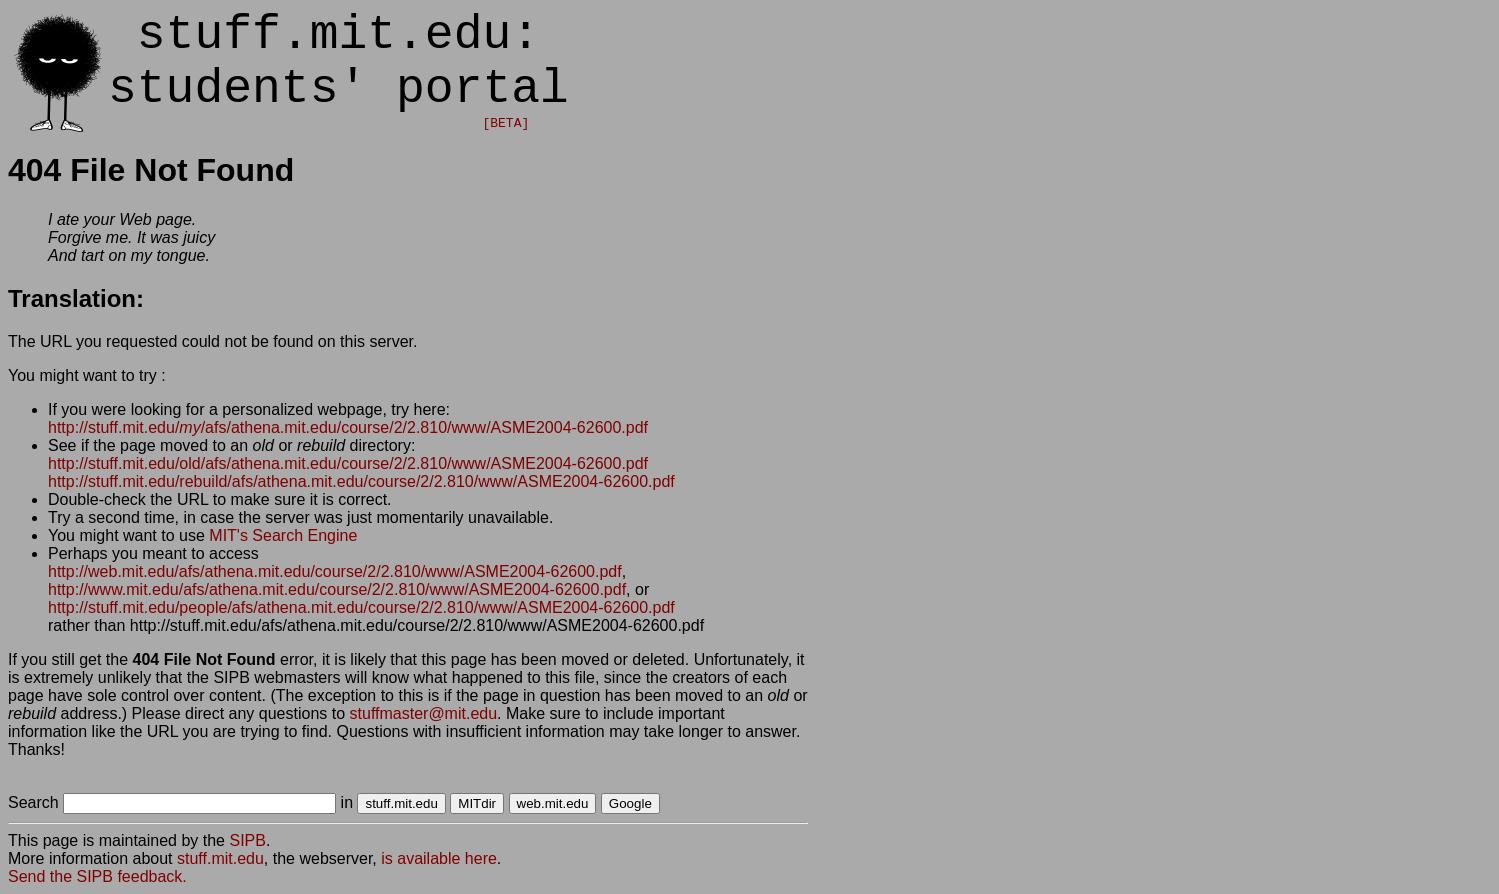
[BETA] (505, 123)
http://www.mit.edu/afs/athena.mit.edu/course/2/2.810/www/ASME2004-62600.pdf (337, 589)
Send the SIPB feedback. (97, 876)
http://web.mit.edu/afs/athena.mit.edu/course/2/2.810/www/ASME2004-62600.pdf (335, 571)
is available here (439, 858)
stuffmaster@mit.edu (424, 713)
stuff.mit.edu (220, 858)
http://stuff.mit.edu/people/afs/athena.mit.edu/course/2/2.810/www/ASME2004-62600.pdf (361, 607)
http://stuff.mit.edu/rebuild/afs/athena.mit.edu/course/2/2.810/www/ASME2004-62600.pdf (361, 481)
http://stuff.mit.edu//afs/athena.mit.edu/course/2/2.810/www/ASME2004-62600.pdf (348, 427)
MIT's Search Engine (283, 535)
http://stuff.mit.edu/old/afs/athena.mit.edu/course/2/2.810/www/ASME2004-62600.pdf (348, 463)
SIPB (247, 840)
